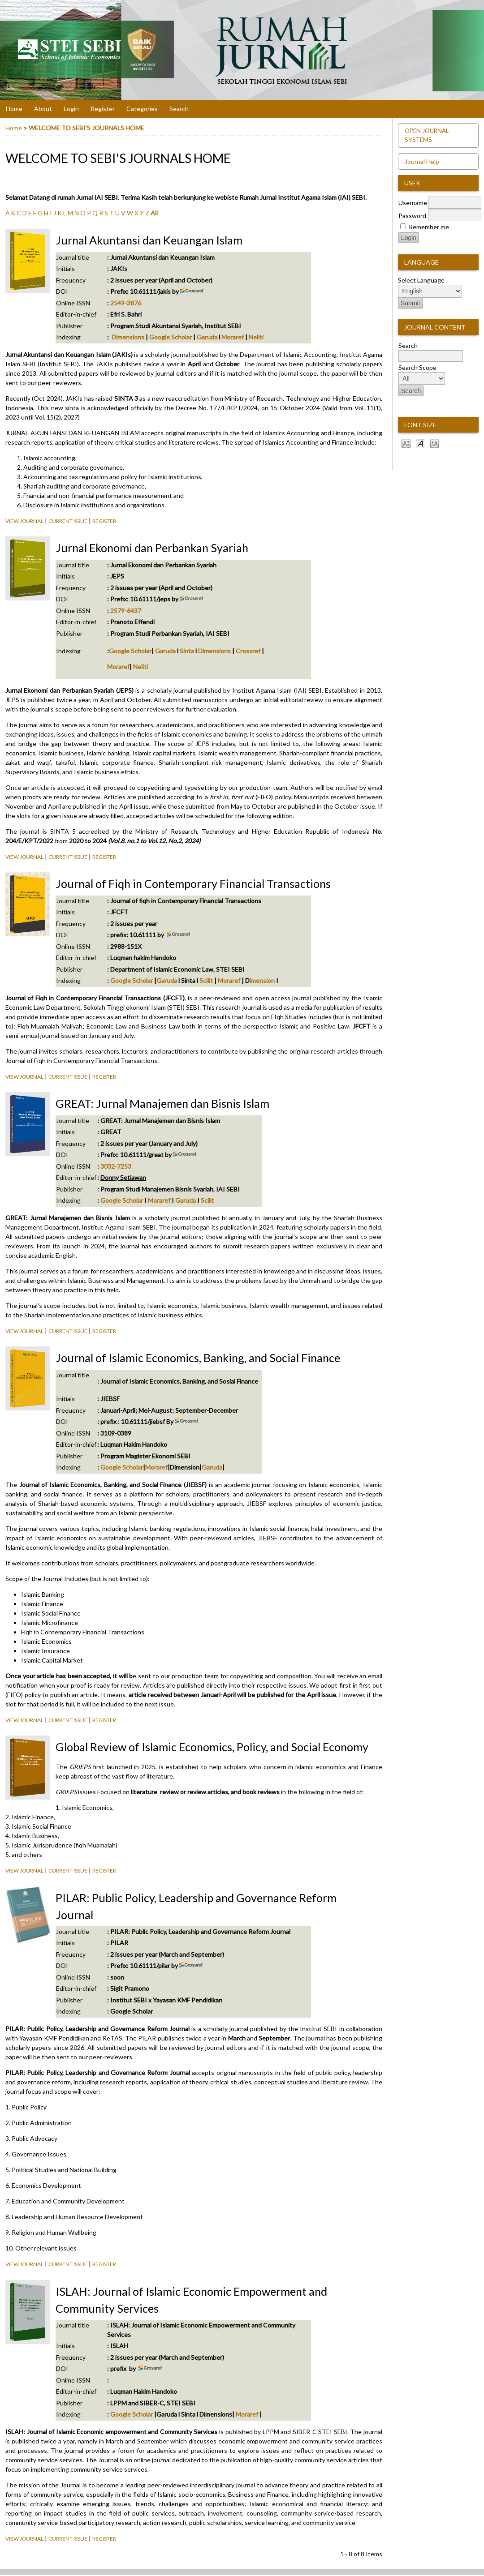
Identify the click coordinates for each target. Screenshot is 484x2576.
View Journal (24, 521)
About (43, 108)
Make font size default (420, 443)
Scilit (206, 980)
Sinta (187, 651)
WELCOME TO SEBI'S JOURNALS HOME (86, 128)
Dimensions (128, 337)
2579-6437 (125, 610)
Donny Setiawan (123, 1177)
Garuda (207, 337)
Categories (142, 108)
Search (179, 108)
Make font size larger (434, 443)
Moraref (232, 337)
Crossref (248, 651)
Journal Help (422, 161)
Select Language (421, 280)
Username (412, 202)
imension (262, 980)
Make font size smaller (406, 443)
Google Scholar (170, 337)
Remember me (429, 227)
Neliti (256, 337)
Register (103, 108)
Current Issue (67, 521)
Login (71, 108)
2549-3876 (125, 303)
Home (14, 108)
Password (412, 215)
